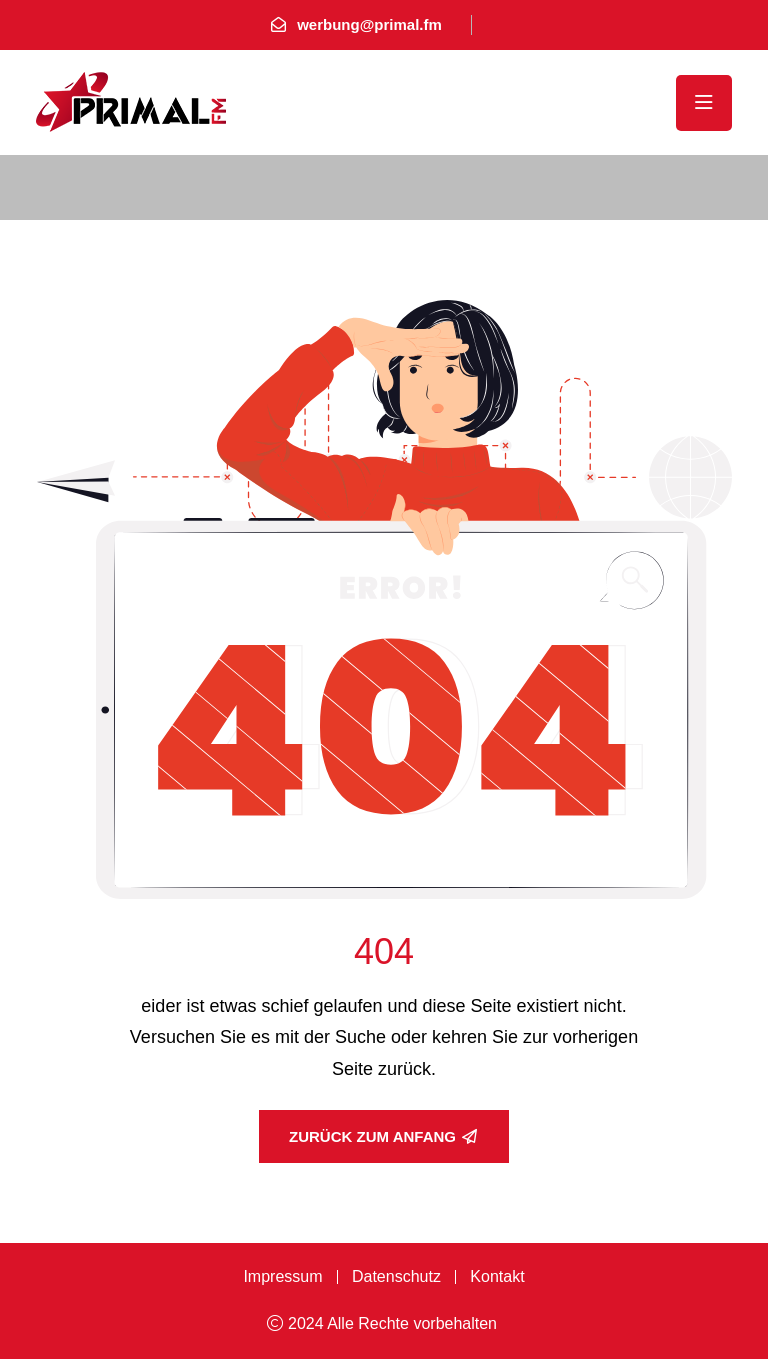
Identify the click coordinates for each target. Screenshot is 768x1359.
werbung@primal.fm (369, 24)
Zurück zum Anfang (383, 1136)
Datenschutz (396, 1276)
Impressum (282, 1276)
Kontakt (497, 1276)
